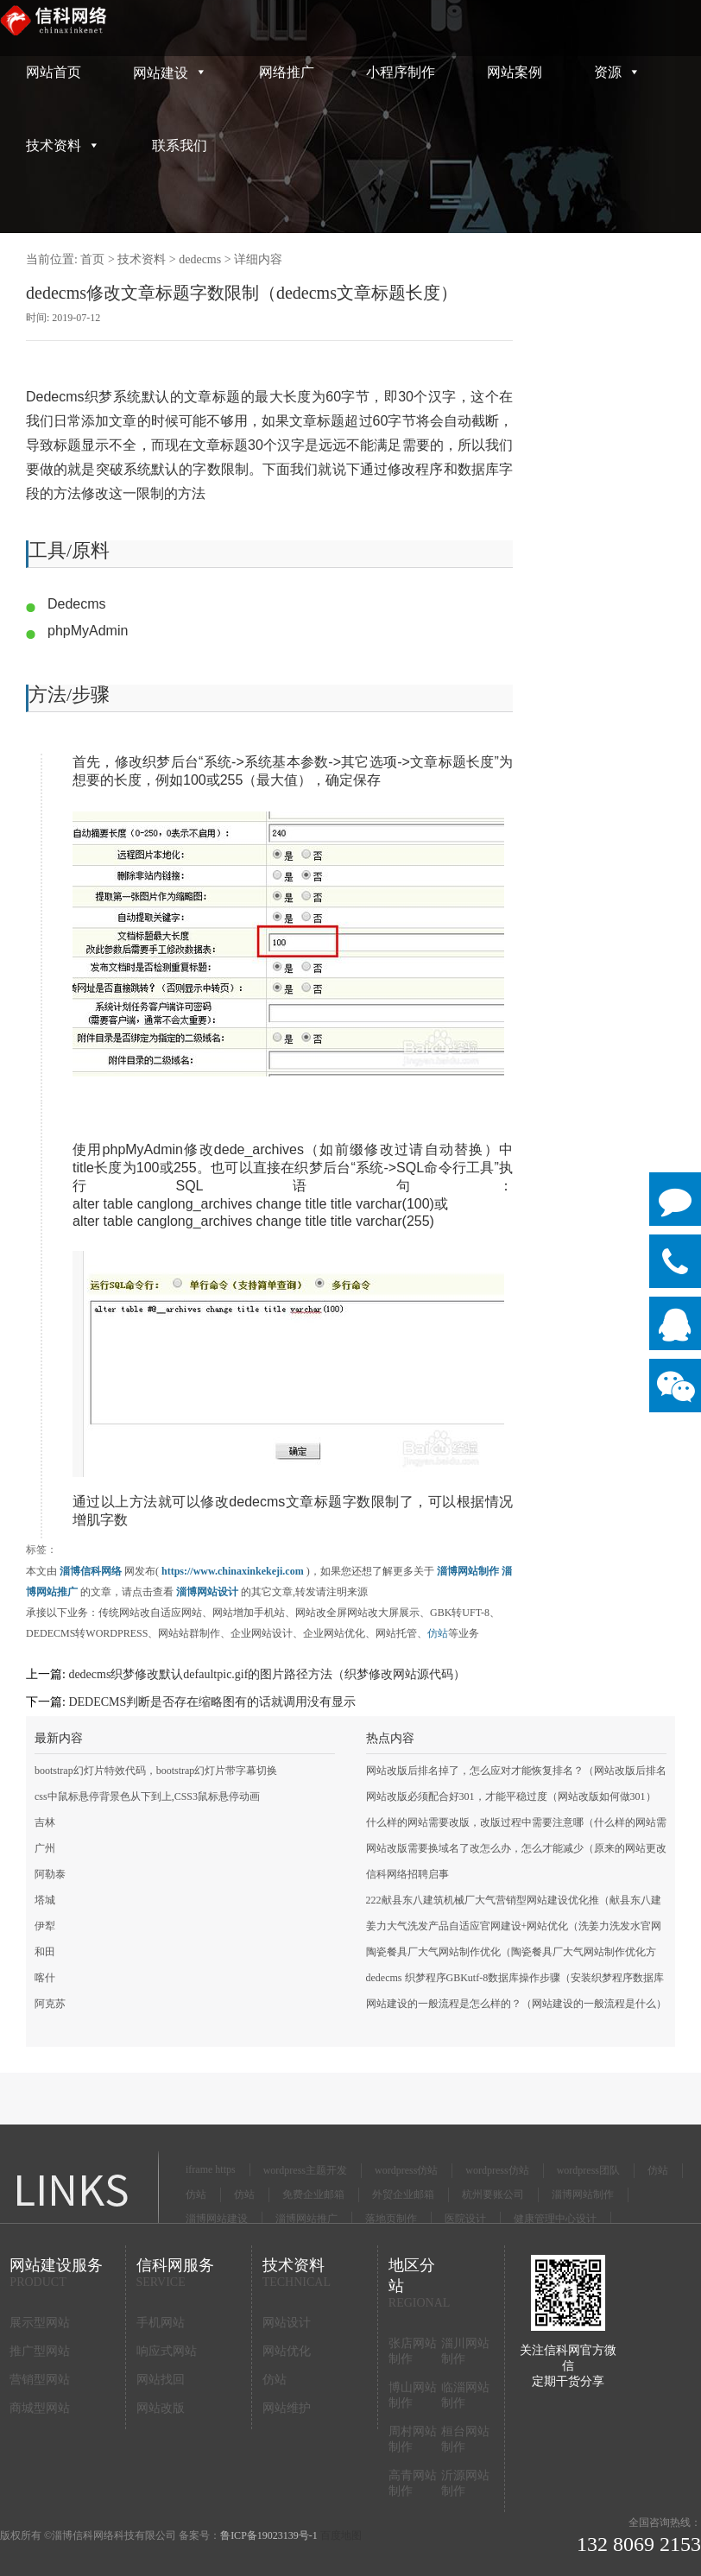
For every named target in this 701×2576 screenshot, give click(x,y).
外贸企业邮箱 (403, 2194)
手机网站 (160, 2322)
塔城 (45, 1900)
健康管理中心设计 (555, 2219)
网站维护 (286, 2408)
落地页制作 (391, 2219)
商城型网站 (39, 2408)
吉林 (45, 1822)
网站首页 (53, 72)
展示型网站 (39, 2322)
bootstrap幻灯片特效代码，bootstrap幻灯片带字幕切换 (156, 1771)
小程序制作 (400, 72)
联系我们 (179, 145)
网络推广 (286, 72)
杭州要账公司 (493, 2194)
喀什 (45, 1978)
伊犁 (45, 1926)
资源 (617, 72)
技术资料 (63, 145)
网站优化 (286, 2351)
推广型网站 (39, 2351)
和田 (45, 1952)
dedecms (200, 259)
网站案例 (514, 72)
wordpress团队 (588, 2170)
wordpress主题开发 (305, 2170)
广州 (45, 1848)
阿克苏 (50, 2004)
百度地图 (341, 2535)
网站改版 (160, 2408)
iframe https (211, 2169)
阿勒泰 (50, 1874)
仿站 (437, 1633)
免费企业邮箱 (313, 2194)
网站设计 (286, 2322)
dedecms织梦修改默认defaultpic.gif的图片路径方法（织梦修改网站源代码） (266, 1674)
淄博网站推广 (306, 2219)
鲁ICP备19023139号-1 (269, 2535)
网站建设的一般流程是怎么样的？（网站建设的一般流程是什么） (516, 2004)
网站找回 (160, 2379)
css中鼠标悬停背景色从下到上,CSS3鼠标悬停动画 (147, 1796)
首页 (92, 259)
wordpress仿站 (406, 2170)
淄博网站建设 (217, 2219)
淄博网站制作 (583, 2194)
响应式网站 (166, 2351)
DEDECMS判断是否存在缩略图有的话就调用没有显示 (212, 1701)
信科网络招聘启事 (407, 1874)
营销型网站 (39, 2379)
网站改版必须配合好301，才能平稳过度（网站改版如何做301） (511, 1796)
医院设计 (465, 2219)
